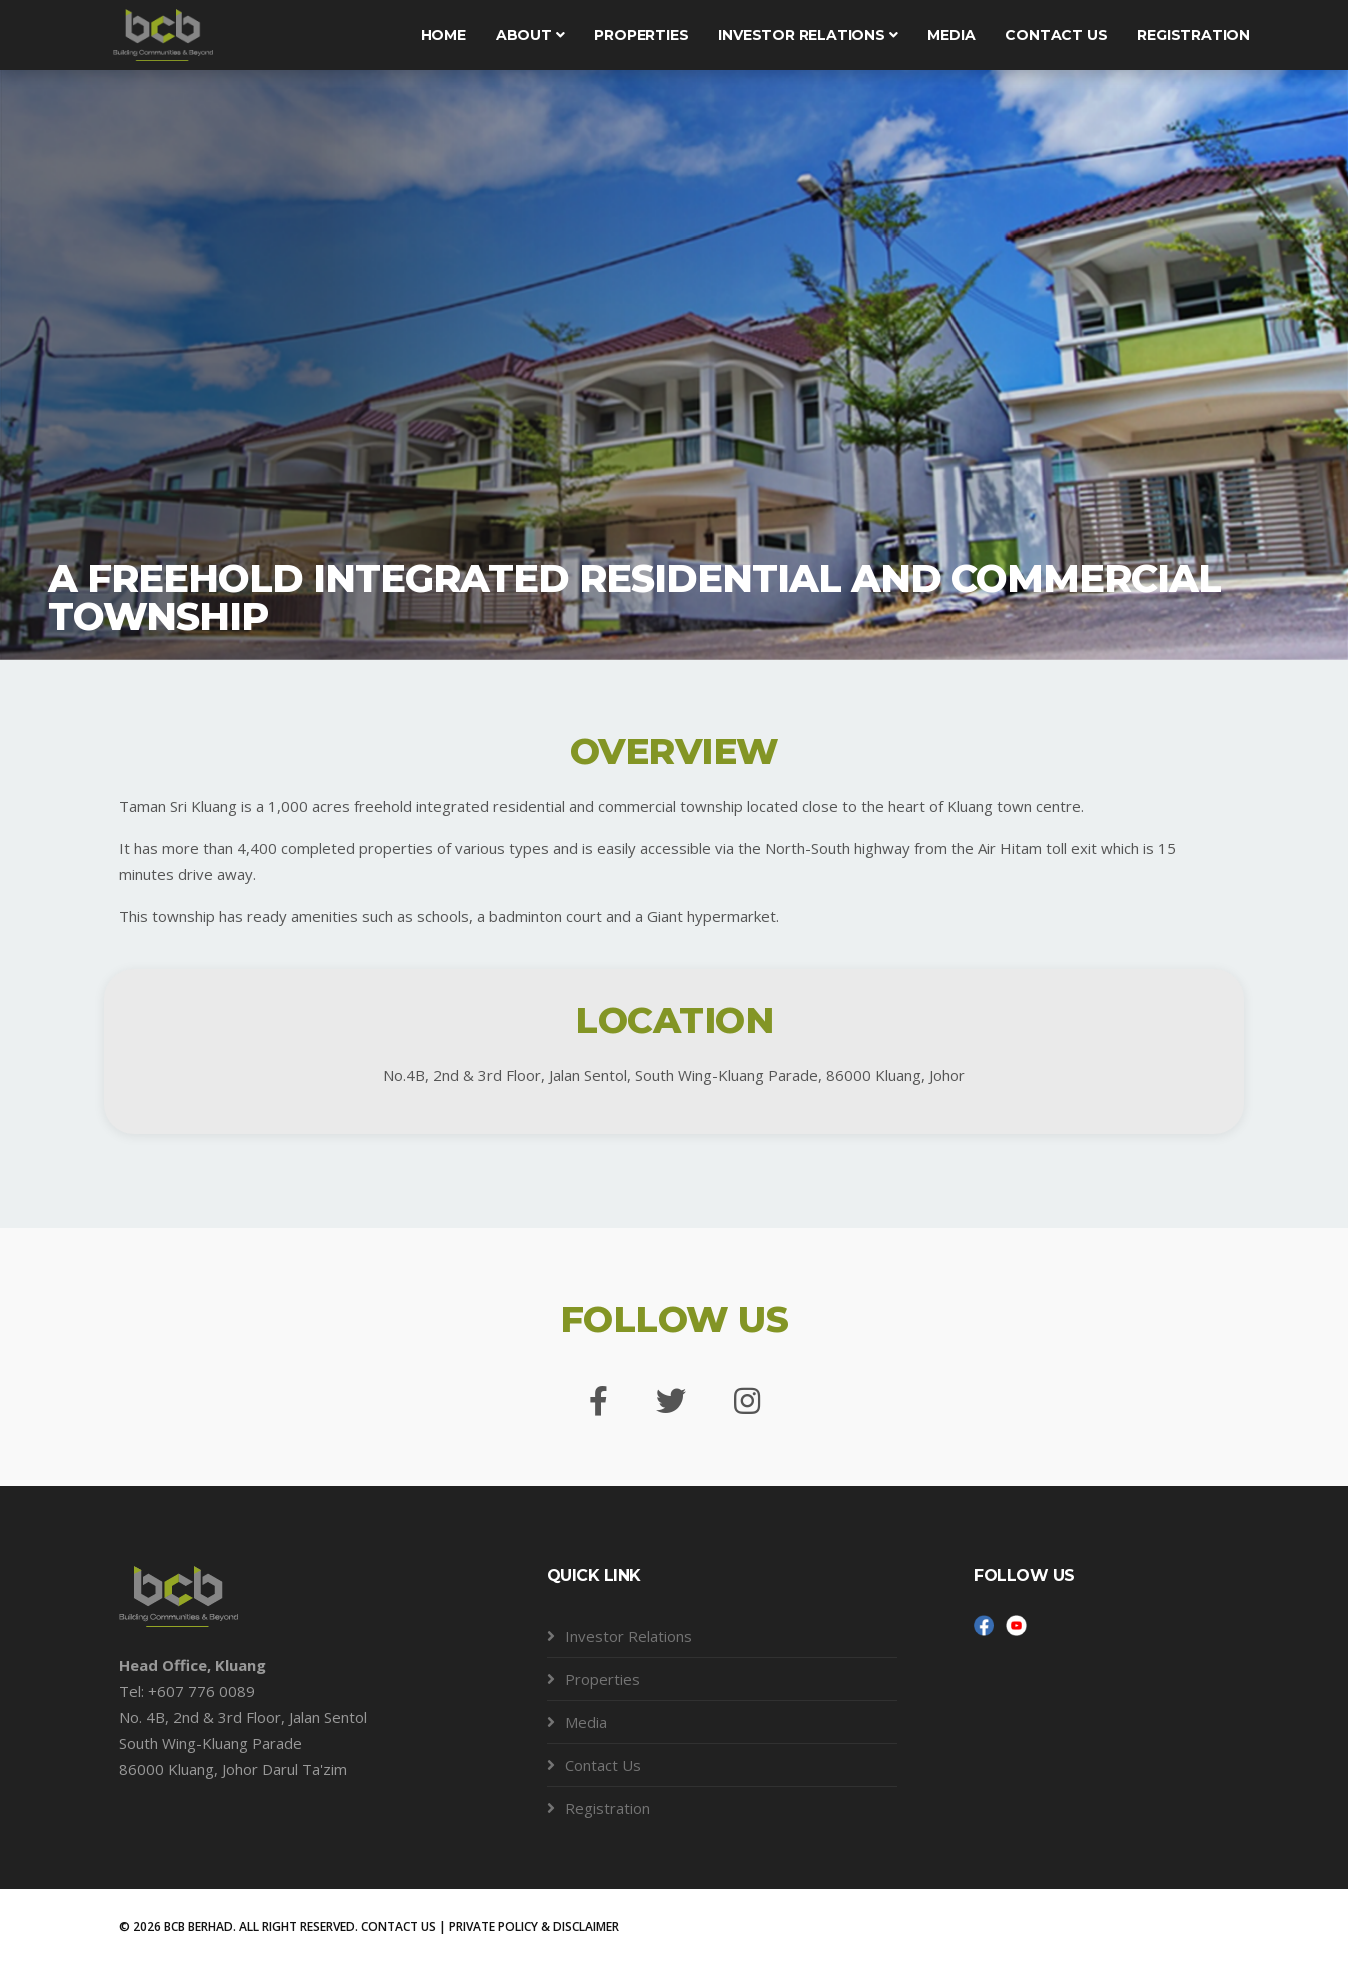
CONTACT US (398, 1926)
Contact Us (603, 1765)
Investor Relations (807, 35)
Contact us (1056, 35)
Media (951, 35)
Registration (1193, 35)
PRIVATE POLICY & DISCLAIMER (534, 1926)
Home (443, 35)
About (530, 35)
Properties (641, 35)
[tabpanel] (674, 360)
